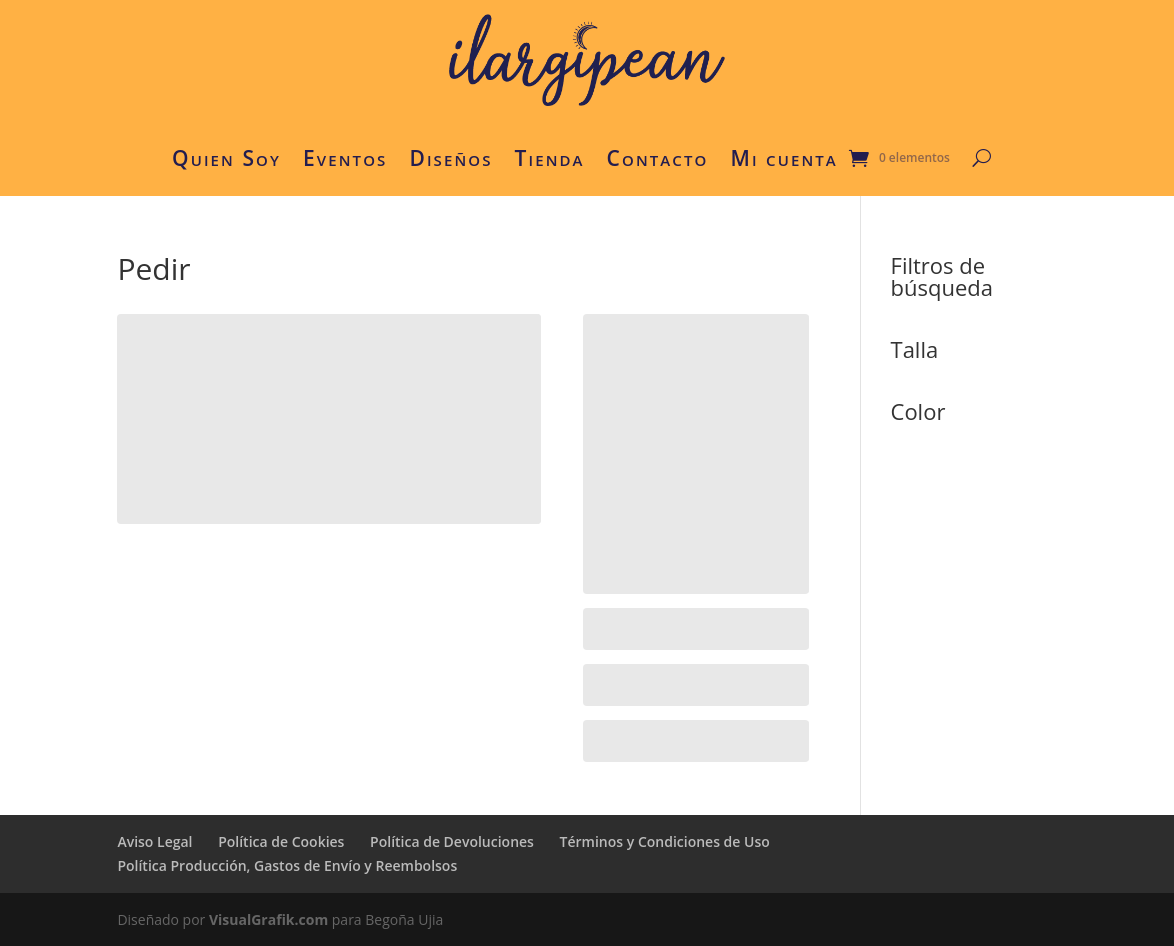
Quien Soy (226, 158)
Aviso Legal (154, 841)
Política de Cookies (281, 841)
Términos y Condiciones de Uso (665, 841)
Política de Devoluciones (452, 841)
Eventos (345, 158)
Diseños (450, 158)
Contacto (658, 158)
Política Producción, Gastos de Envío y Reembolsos (287, 865)
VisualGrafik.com (268, 919)
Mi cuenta (783, 158)
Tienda (550, 158)
